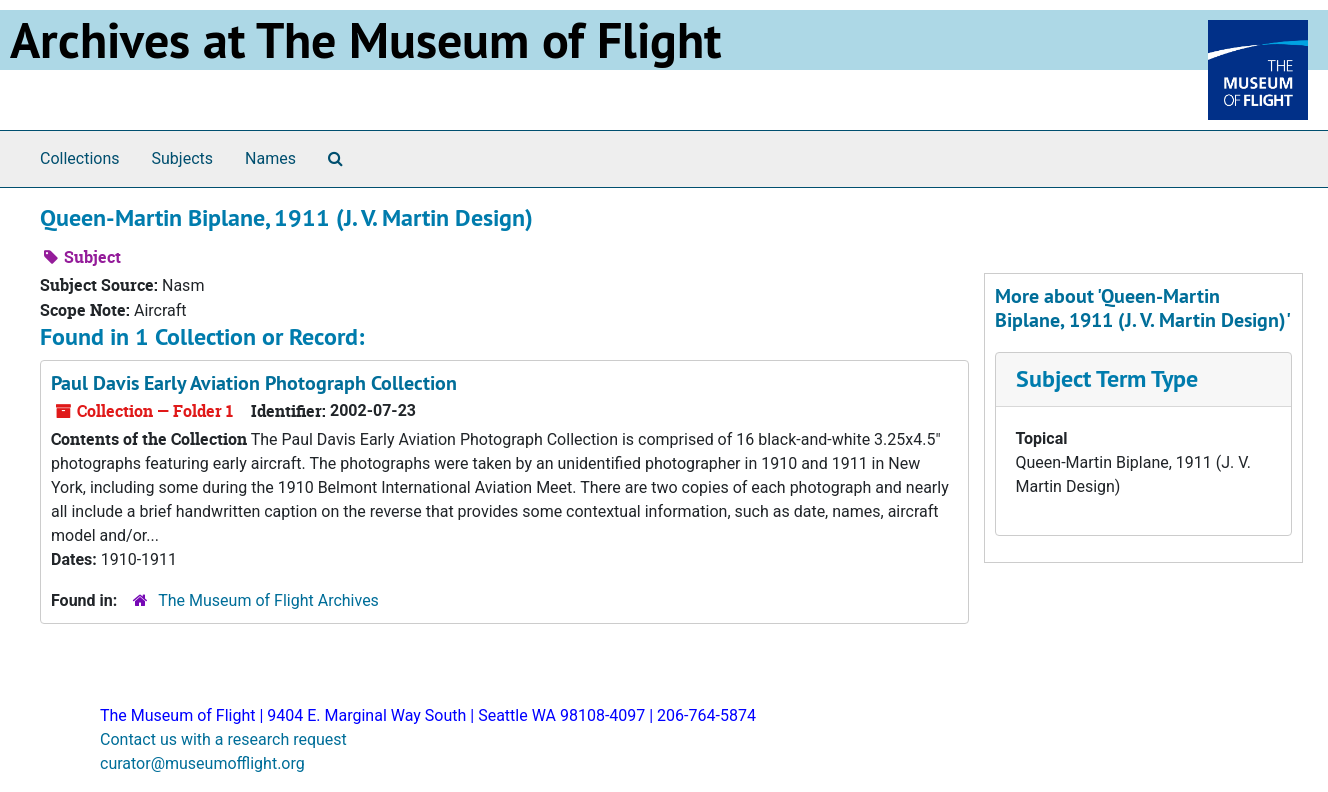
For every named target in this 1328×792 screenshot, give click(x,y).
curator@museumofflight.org (202, 763)
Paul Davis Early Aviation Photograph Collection (254, 383)
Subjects (182, 158)
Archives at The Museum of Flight (365, 40)
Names (270, 158)
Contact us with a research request (223, 739)
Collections (80, 158)
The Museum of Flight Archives (268, 600)
